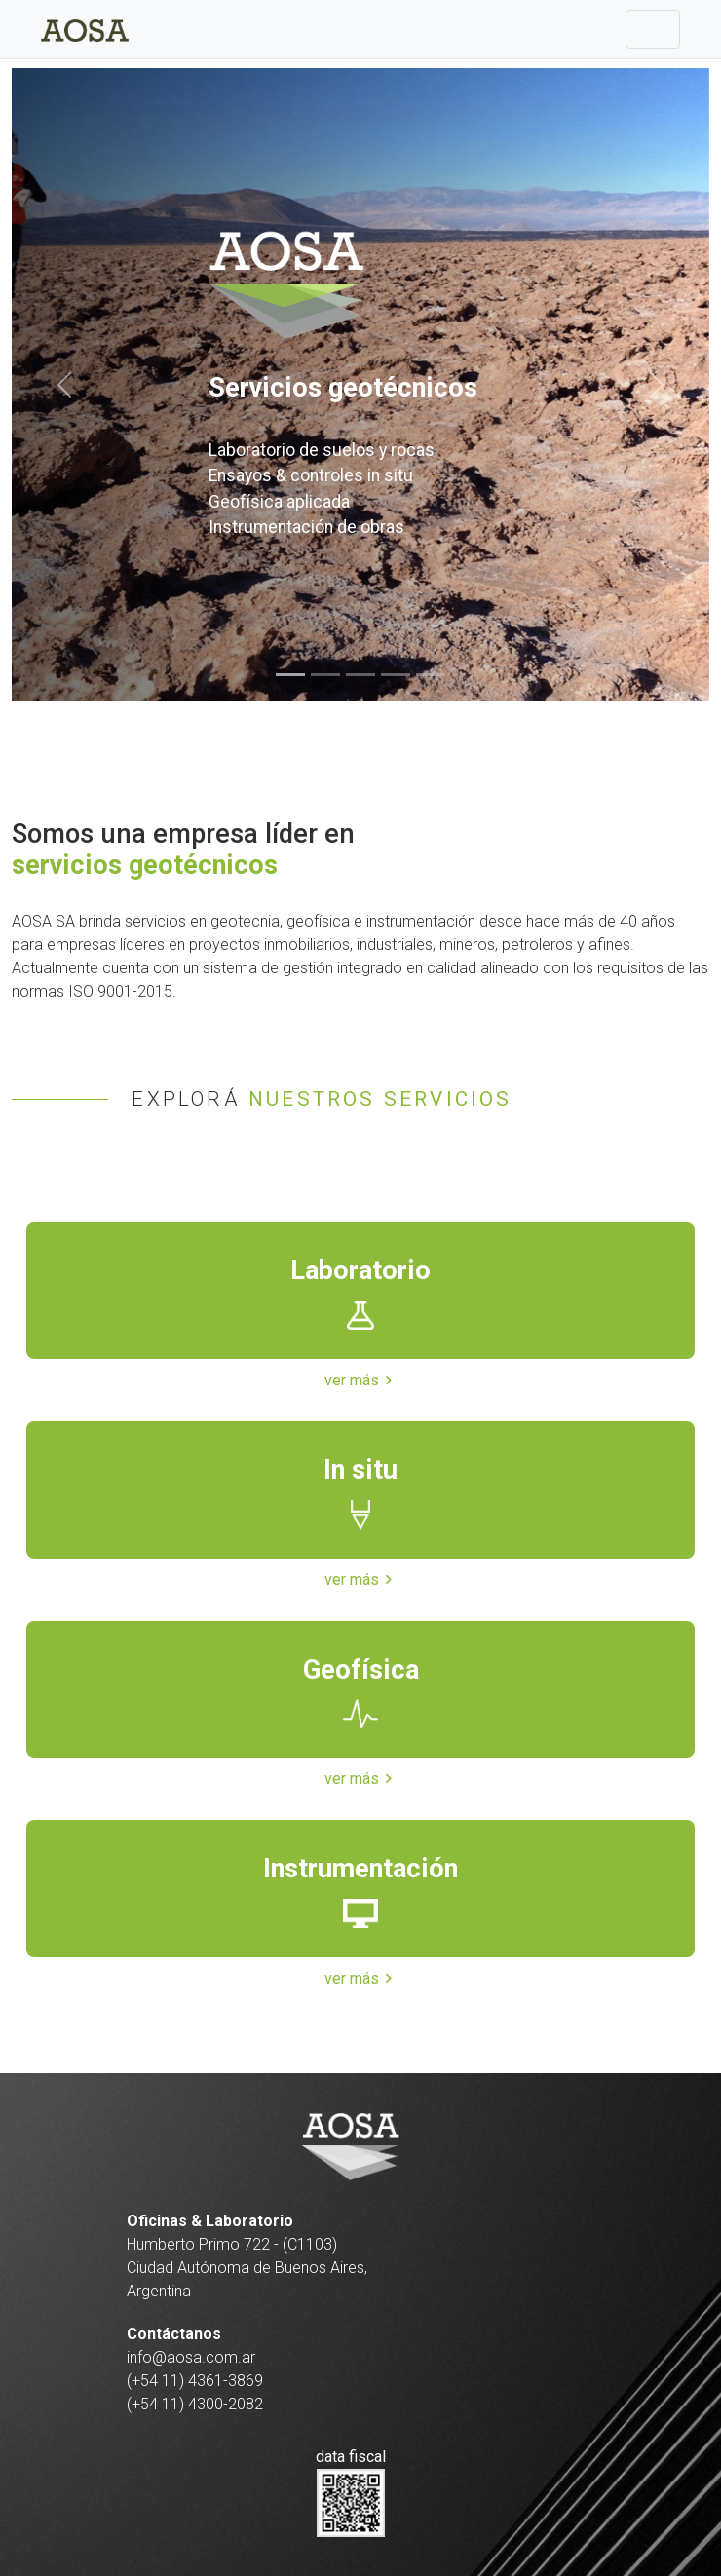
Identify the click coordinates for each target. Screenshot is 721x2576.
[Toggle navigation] (653, 29)
